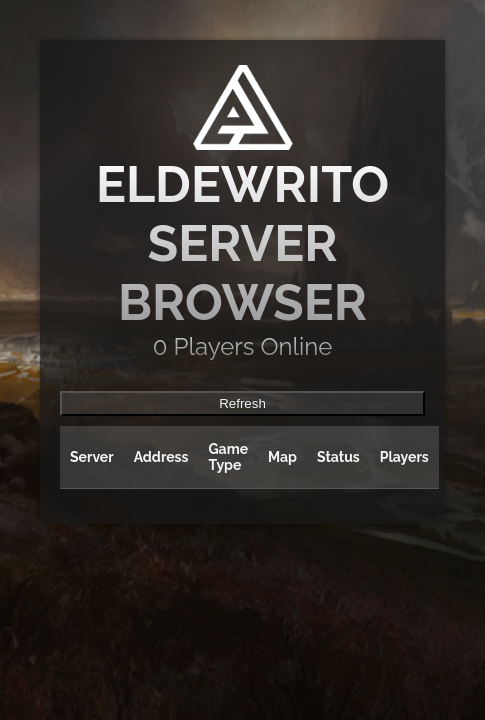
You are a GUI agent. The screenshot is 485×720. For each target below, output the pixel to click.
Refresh (242, 403)
